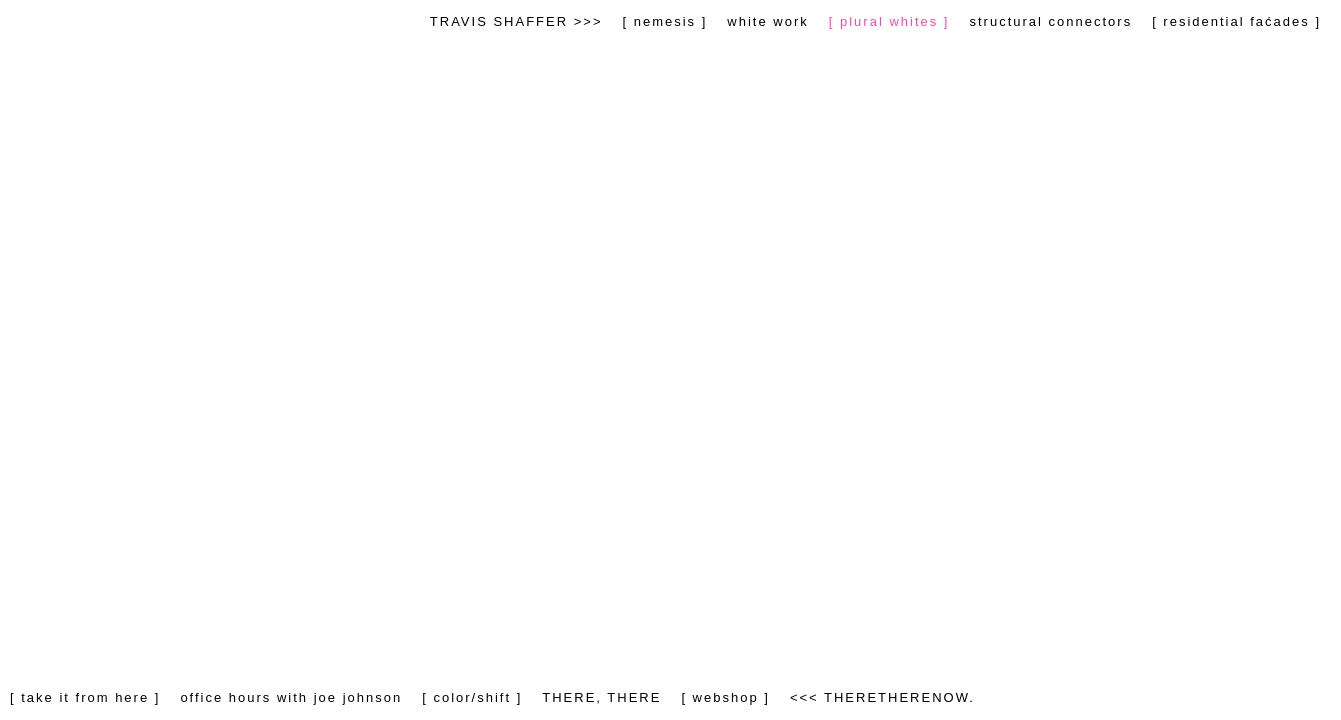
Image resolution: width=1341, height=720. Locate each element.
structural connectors (1050, 21)
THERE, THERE (601, 697)
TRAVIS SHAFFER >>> (516, 21)
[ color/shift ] (472, 697)
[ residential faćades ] (1236, 21)
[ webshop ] (725, 697)
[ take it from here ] (85, 697)
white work (767, 21)
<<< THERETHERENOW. (882, 697)
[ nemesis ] (664, 21)
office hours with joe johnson (291, 697)
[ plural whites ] (889, 21)
